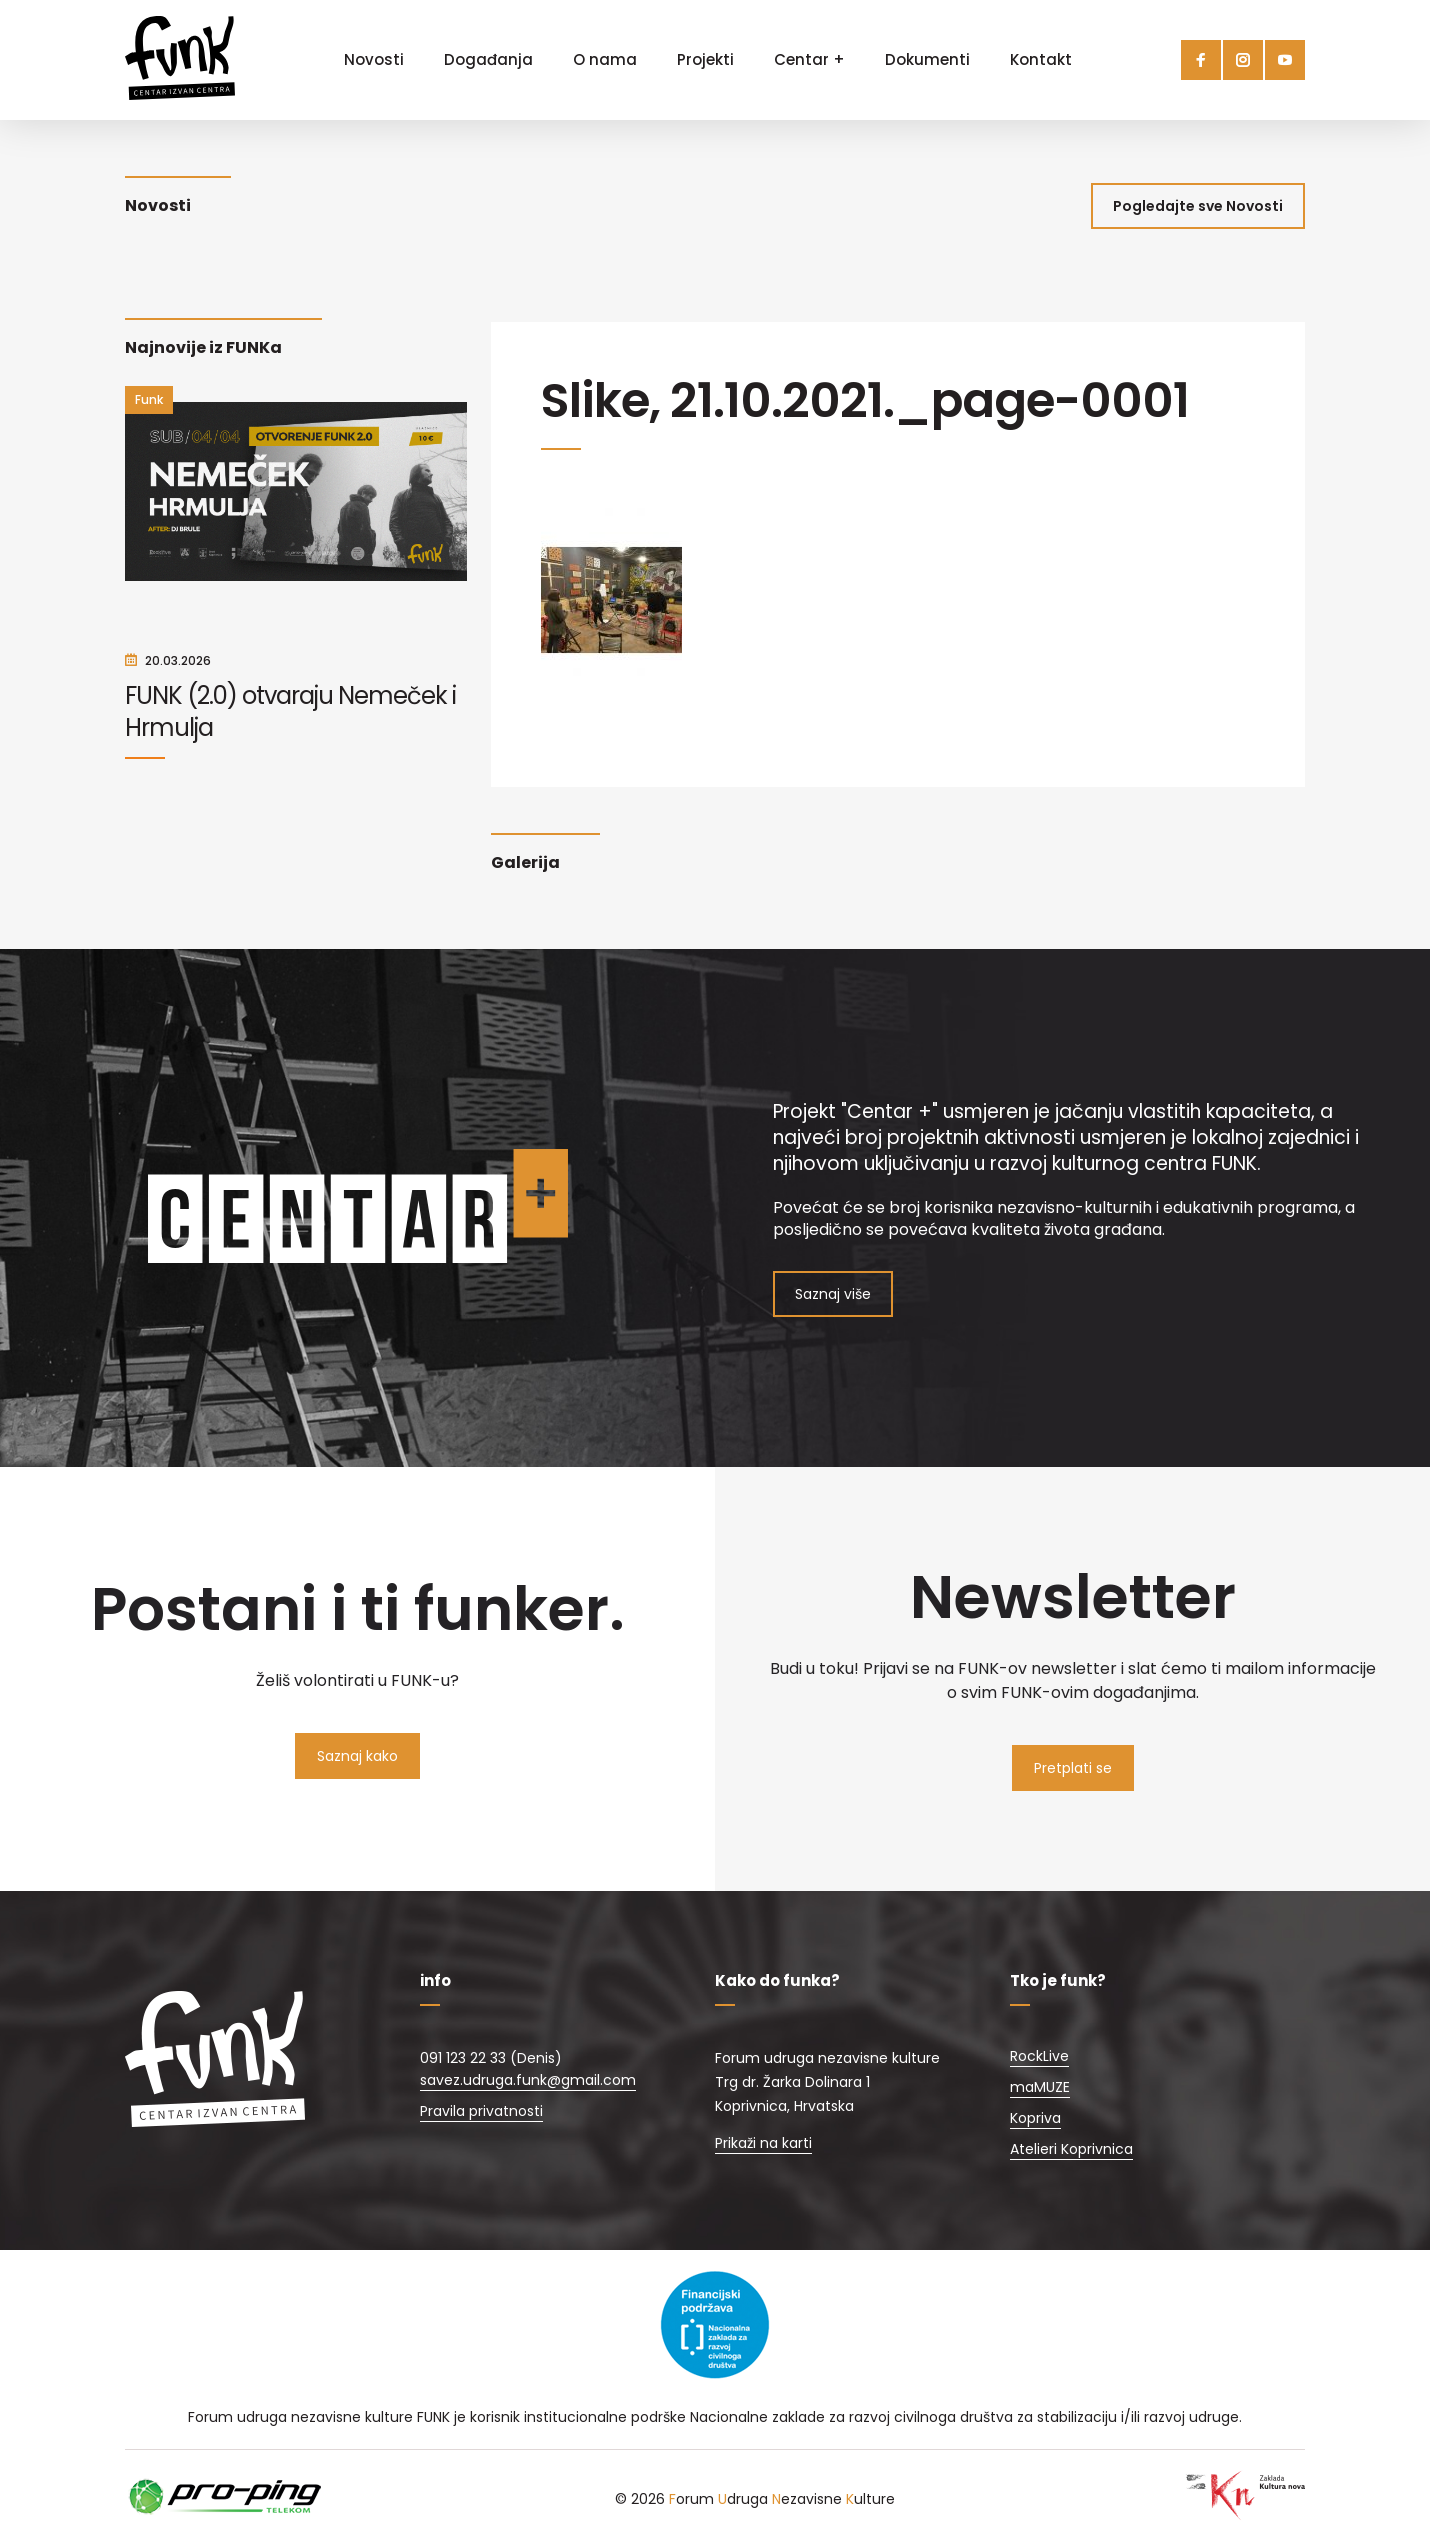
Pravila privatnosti (481, 2111)
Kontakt (1041, 59)
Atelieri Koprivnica (1071, 2149)
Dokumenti (927, 59)
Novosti (374, 59)
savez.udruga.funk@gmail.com (528, 2080)
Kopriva (1035, 2118)
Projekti (705, 59)
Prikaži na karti (763, 2143)
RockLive (1039, 2056)
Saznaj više (833, 1294)
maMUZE (1040, 2087)
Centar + (809, 59)
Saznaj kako (357, 1756)
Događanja (488, 59)
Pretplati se (1073, 1768)
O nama (605, 59)
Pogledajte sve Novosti (1198, 206)
